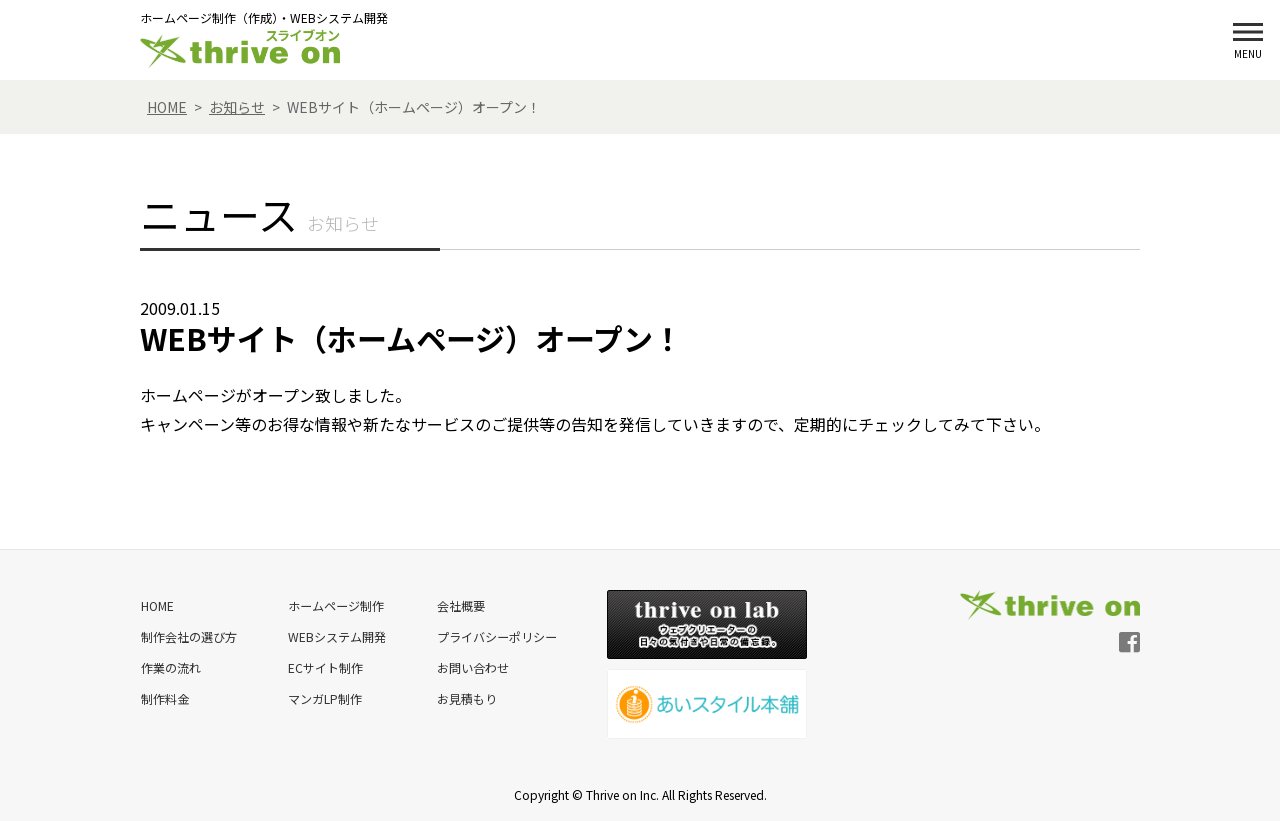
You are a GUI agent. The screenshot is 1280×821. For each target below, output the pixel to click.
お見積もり (464, 694)
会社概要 (458, 604)
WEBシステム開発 (335, 634)
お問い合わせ (470, 664)
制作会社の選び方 (188, 634)
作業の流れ (170, 664)
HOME (156, 604)
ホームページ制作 (334, 604)
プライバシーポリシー (494, 634)
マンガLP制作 (323, 694)
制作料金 (164, 694)
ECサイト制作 (323, 664)
